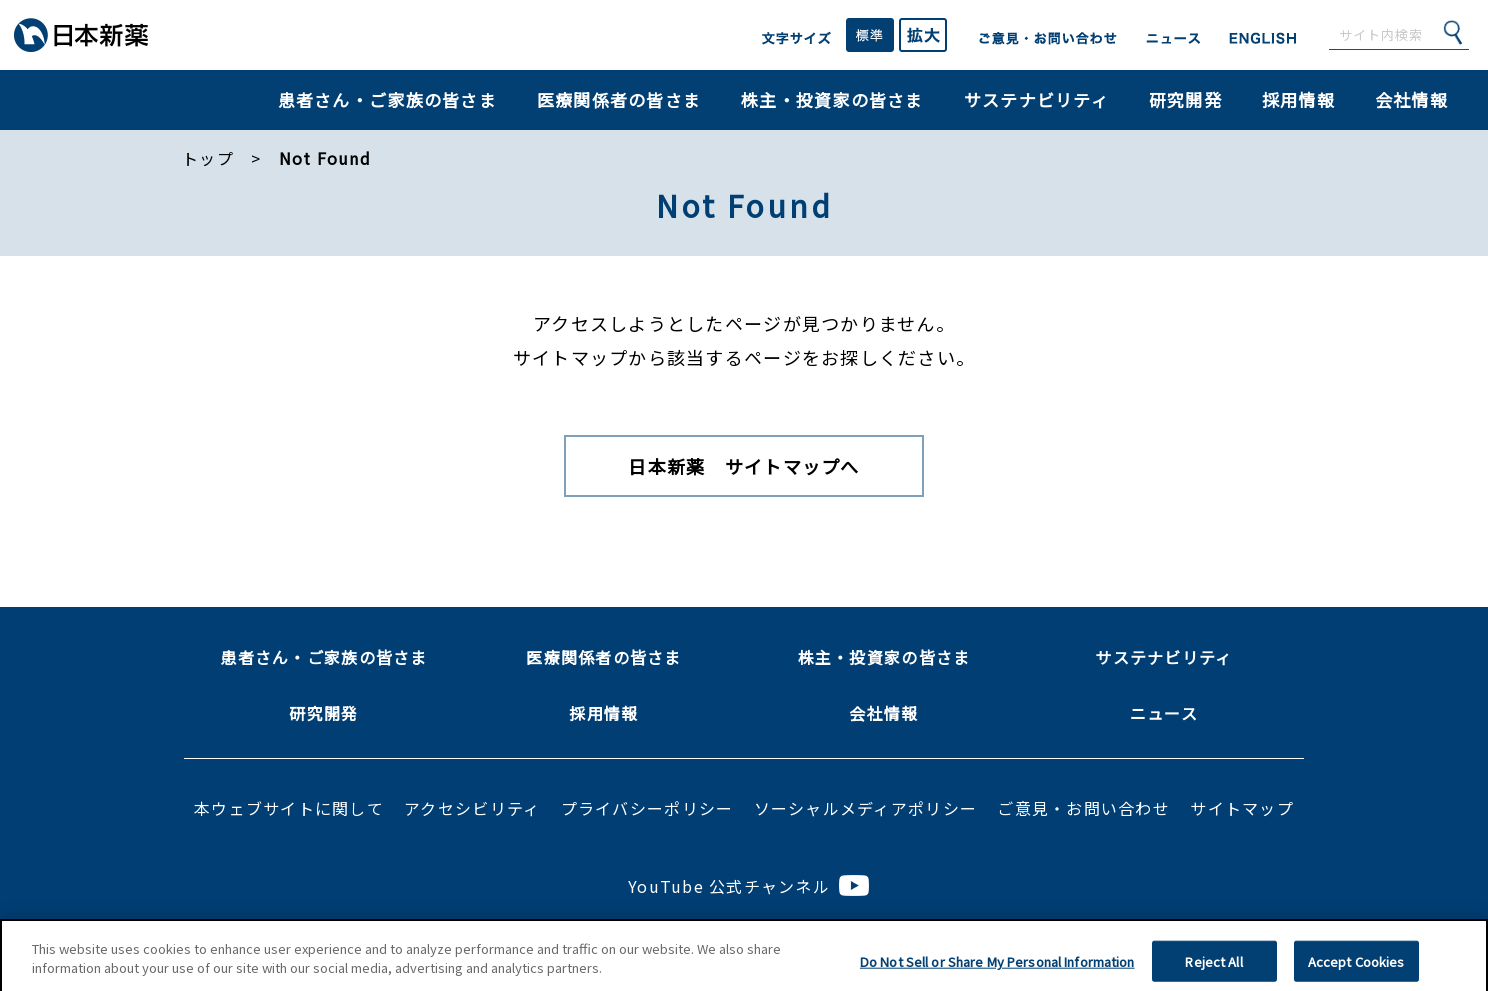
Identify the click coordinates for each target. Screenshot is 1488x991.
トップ (208, 158)
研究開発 (1185, 99)
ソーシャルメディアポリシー (865, 808)
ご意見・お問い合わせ (1083, 808)
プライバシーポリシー (647, 808)
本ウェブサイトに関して (289, 808)
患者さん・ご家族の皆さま (387, 99)
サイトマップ (1242, 808)
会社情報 (1411, 99)
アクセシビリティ (472, 808)
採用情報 (1298, 99)
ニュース (1164, 713)
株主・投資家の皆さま (832, 99)
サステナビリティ (1036, 99)
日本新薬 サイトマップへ (743, 466)
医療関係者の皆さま (619, 99)
